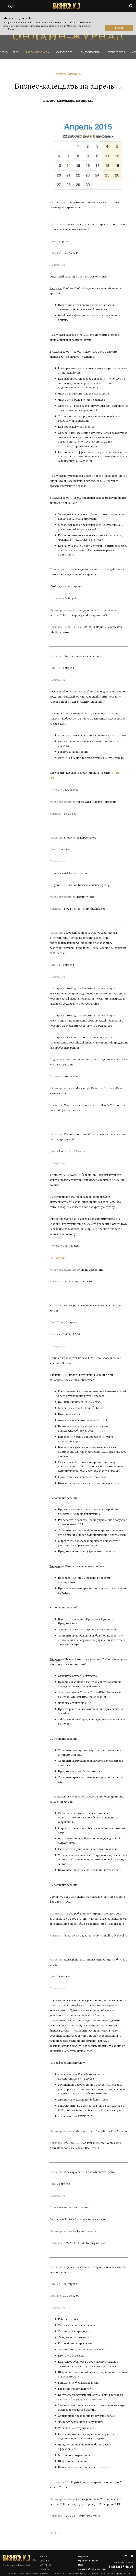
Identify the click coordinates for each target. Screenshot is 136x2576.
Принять (118, 28)
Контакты (44, 2569)
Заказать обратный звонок (91, 2569)
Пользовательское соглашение (68, 2573)
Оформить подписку (88, 2560)
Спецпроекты (116, 52)
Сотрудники (46, 2564)
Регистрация (58, 1257)
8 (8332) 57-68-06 (121, 2567)
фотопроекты (64, 52)
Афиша (43, 2556)
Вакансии (45, 2560)
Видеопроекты (90, 52)
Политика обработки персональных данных (28, 2573)
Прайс (81, 2564)
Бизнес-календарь (68, 74)
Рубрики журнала (37, 52)
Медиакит (83, 2556)
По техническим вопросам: (109, 2573)
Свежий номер (9, 52)
